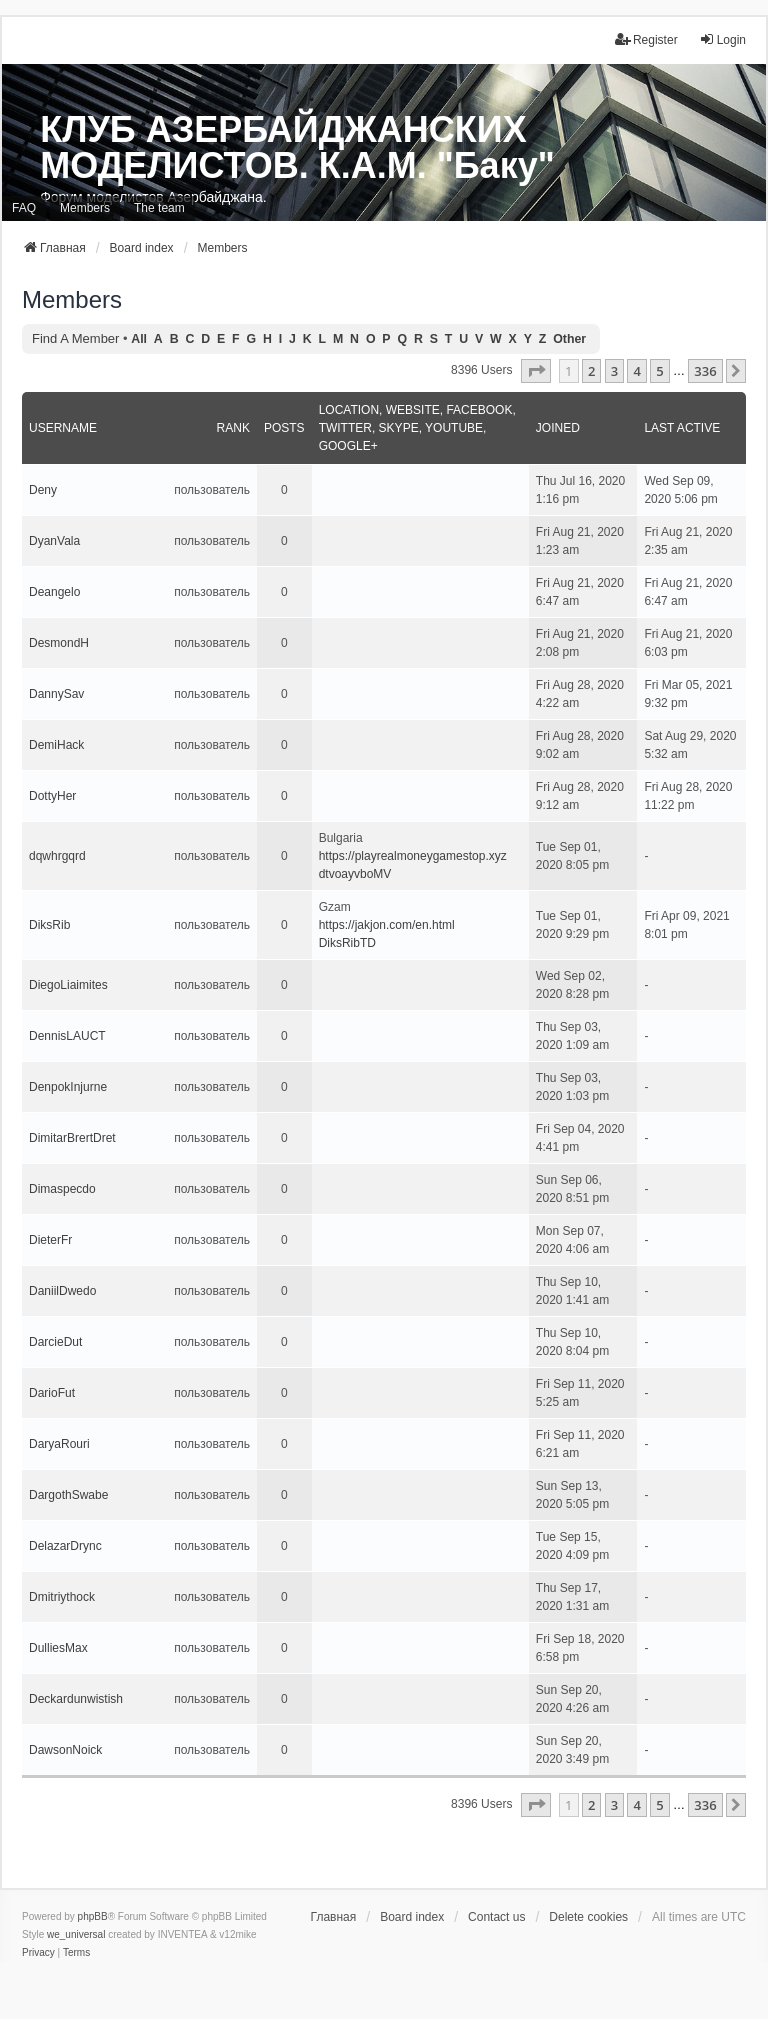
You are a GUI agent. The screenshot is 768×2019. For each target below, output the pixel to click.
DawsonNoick (65, 1750)
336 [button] (705, 371)
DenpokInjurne (68, 1087)
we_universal (76, 1934)
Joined (558, 428)
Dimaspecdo (62, 1189)
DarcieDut (55, 1342)
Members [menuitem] (85, 208)
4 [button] (636, 371)
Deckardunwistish (76, 1699)
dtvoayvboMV (355, 874)
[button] (536, 371)
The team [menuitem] (159, 208)
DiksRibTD (347, 943)
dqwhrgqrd (57, 856)
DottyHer (52, 796)
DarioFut (52, 1393)
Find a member (75, 338)
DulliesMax (58, 1648)
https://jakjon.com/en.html (387, 925)
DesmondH (59, 643)
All (139, 339)
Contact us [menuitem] (496, 1917)
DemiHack (56, 745)
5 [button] (659, 371)
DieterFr (50, 1240)
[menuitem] (38, 1953)
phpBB (93, 1916)
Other (569, 339)
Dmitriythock (62, 1597)
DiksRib (49, 925)
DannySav (56, 694)
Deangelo (54, 592)
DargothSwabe (68, 1495)
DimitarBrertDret (72, 1138)
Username (63, 428)
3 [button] (614, 371)
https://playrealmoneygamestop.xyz (413, 856)
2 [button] (591, 371)
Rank (233, 428)
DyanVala (54, 541)
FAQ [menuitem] (24, 208)
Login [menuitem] (722, 39)
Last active (682, 428)
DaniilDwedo (62, 1291)
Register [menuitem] (646, 39)
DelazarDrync (65, 1546)
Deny (43, 490)
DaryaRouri (59, 1444)
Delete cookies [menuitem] (588, 1917)
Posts (284, 428)
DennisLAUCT (67, 1036)
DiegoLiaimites (68, 985)
